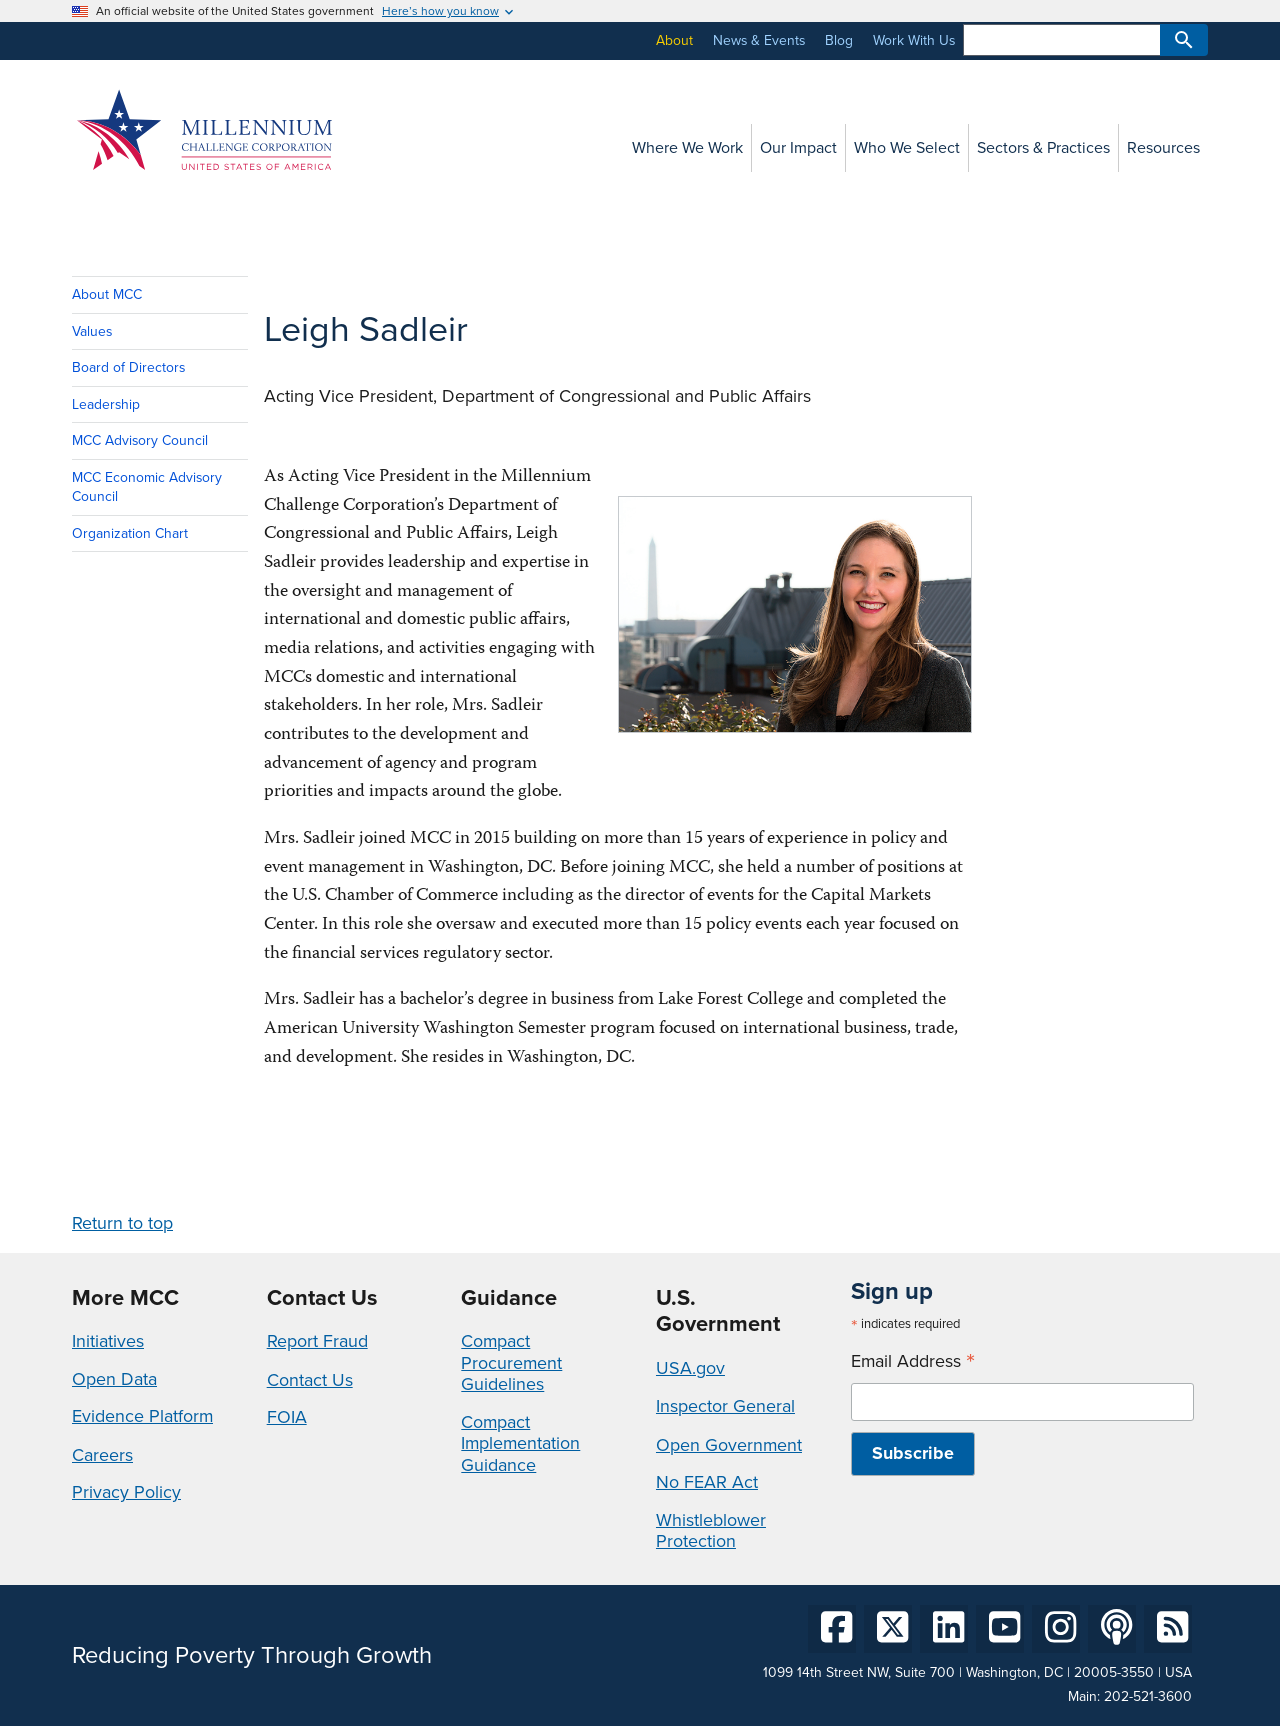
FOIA (287, 1417)
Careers (102, 1455)
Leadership (106, 404)
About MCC (107, 294)
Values (92, 331)
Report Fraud (317, 1341)
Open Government (729, 1445)
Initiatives (108, 1341)
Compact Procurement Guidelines (511, 1362)
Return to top (122, 1223)
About (674, 40)
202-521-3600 (1148, 1696)
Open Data (114, 1379)
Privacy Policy (126, 1492)
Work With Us (914, 40)
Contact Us (310, 1380)
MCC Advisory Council (140, 440)
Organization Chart (130, 533)
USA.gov (690, 1368)
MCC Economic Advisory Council (147, 487)
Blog (839, 40)
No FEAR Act (707, 1482)
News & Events (759, 40)
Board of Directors (128, 367)
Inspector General (725, 1406)
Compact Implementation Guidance (520, 1443)
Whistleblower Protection (711, 1531)
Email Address (913, 1361)
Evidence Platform (142, 1416)
